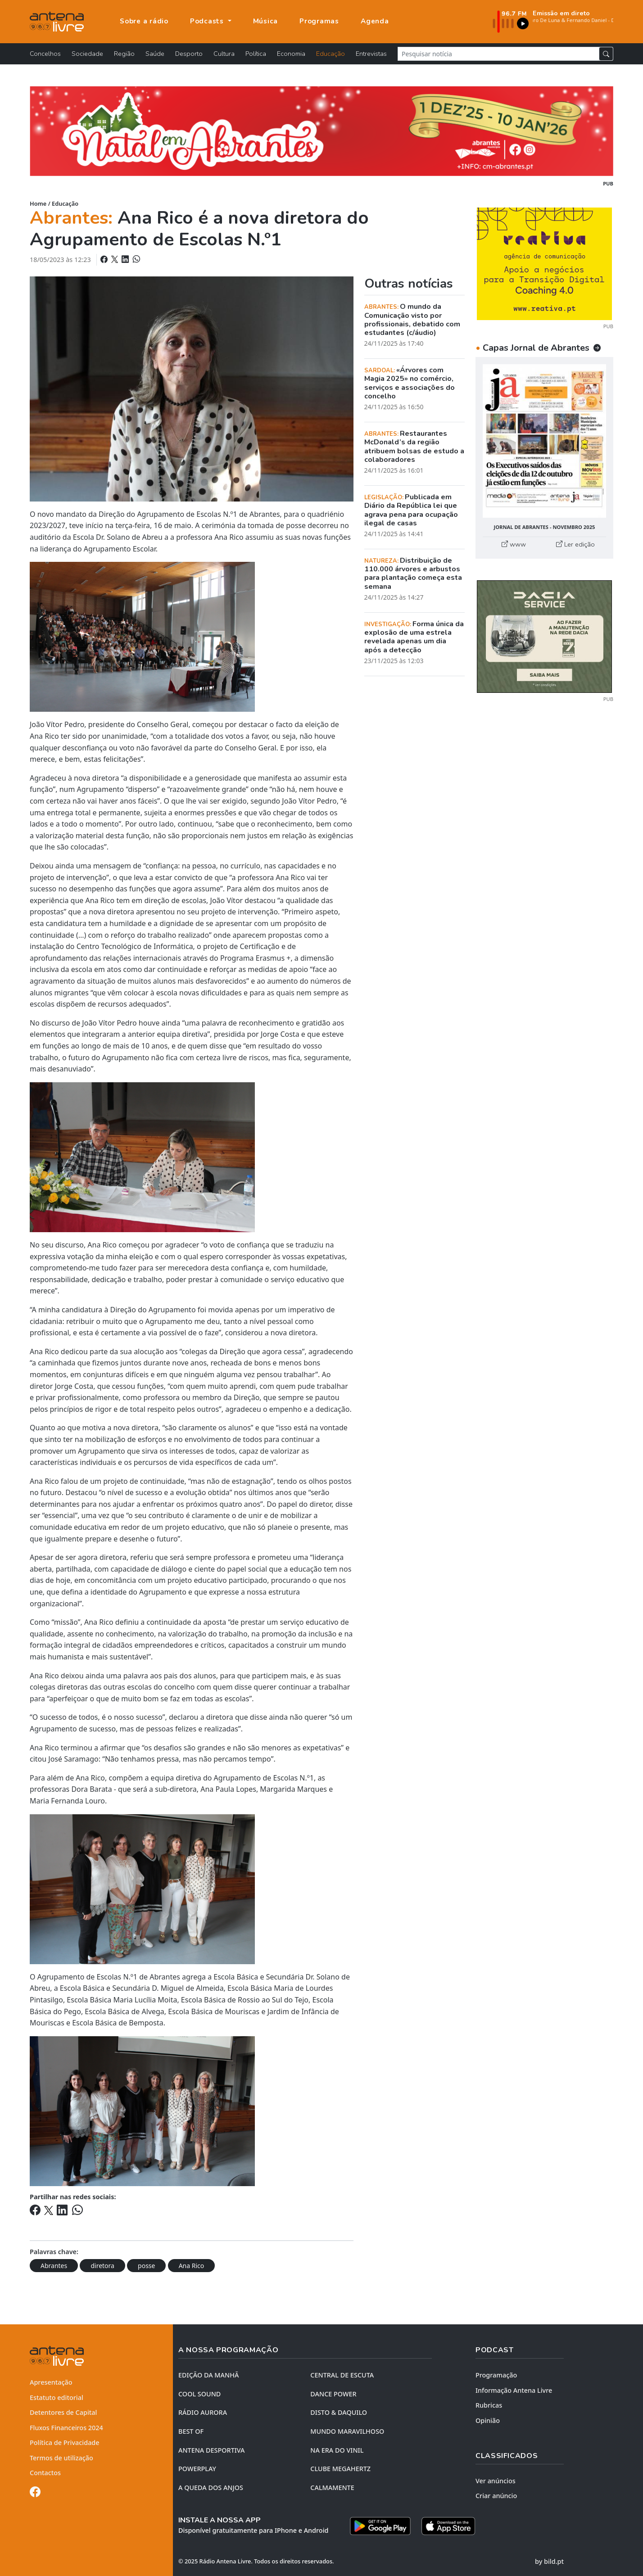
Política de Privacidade (65, 2442)
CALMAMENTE (332, 2487)
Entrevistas (371, 53)
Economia (291, 53)
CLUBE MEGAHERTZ (340, 2468)
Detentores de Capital (63, 2412)
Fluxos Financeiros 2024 (66, 2427)
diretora (102, 2265)
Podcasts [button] (208, 21)
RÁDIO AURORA (202, 2412)
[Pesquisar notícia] (498, 54)
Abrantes (54, 2265)
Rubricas (488, 2405)
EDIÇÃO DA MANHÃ (208, 2375)
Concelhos (45, 53)
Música (265, 21)
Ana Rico (191, 2265)
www (514, 544)
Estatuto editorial (56, 2397)
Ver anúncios (495, 2481)
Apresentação (51, 2382)
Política (255, 53)
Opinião (487, 2420)
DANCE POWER (333, 2394)
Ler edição (575, 544)
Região (124, 53)
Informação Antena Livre (513, 2390)
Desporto (189, 53)
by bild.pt (549, 2561)
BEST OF (191, 2431)
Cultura (224, 53)
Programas (319, 21)
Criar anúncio (496, 2495)
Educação (330, 53)
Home (38, 203)
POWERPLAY (197, 2468)
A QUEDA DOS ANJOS (210, 2487)
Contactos (45, 2472)
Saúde (154, 53)
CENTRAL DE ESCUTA (342, 2375)
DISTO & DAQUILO (338, 2412)
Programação (496, 2375)
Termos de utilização (61, 2458)
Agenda (375, 21)
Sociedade (87, 53)
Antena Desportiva (211, 2450)
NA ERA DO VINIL (336, 2450)
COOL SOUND (199, 2394)
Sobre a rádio (144, 21)
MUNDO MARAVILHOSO (347, 2431)
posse (146, 2265)
